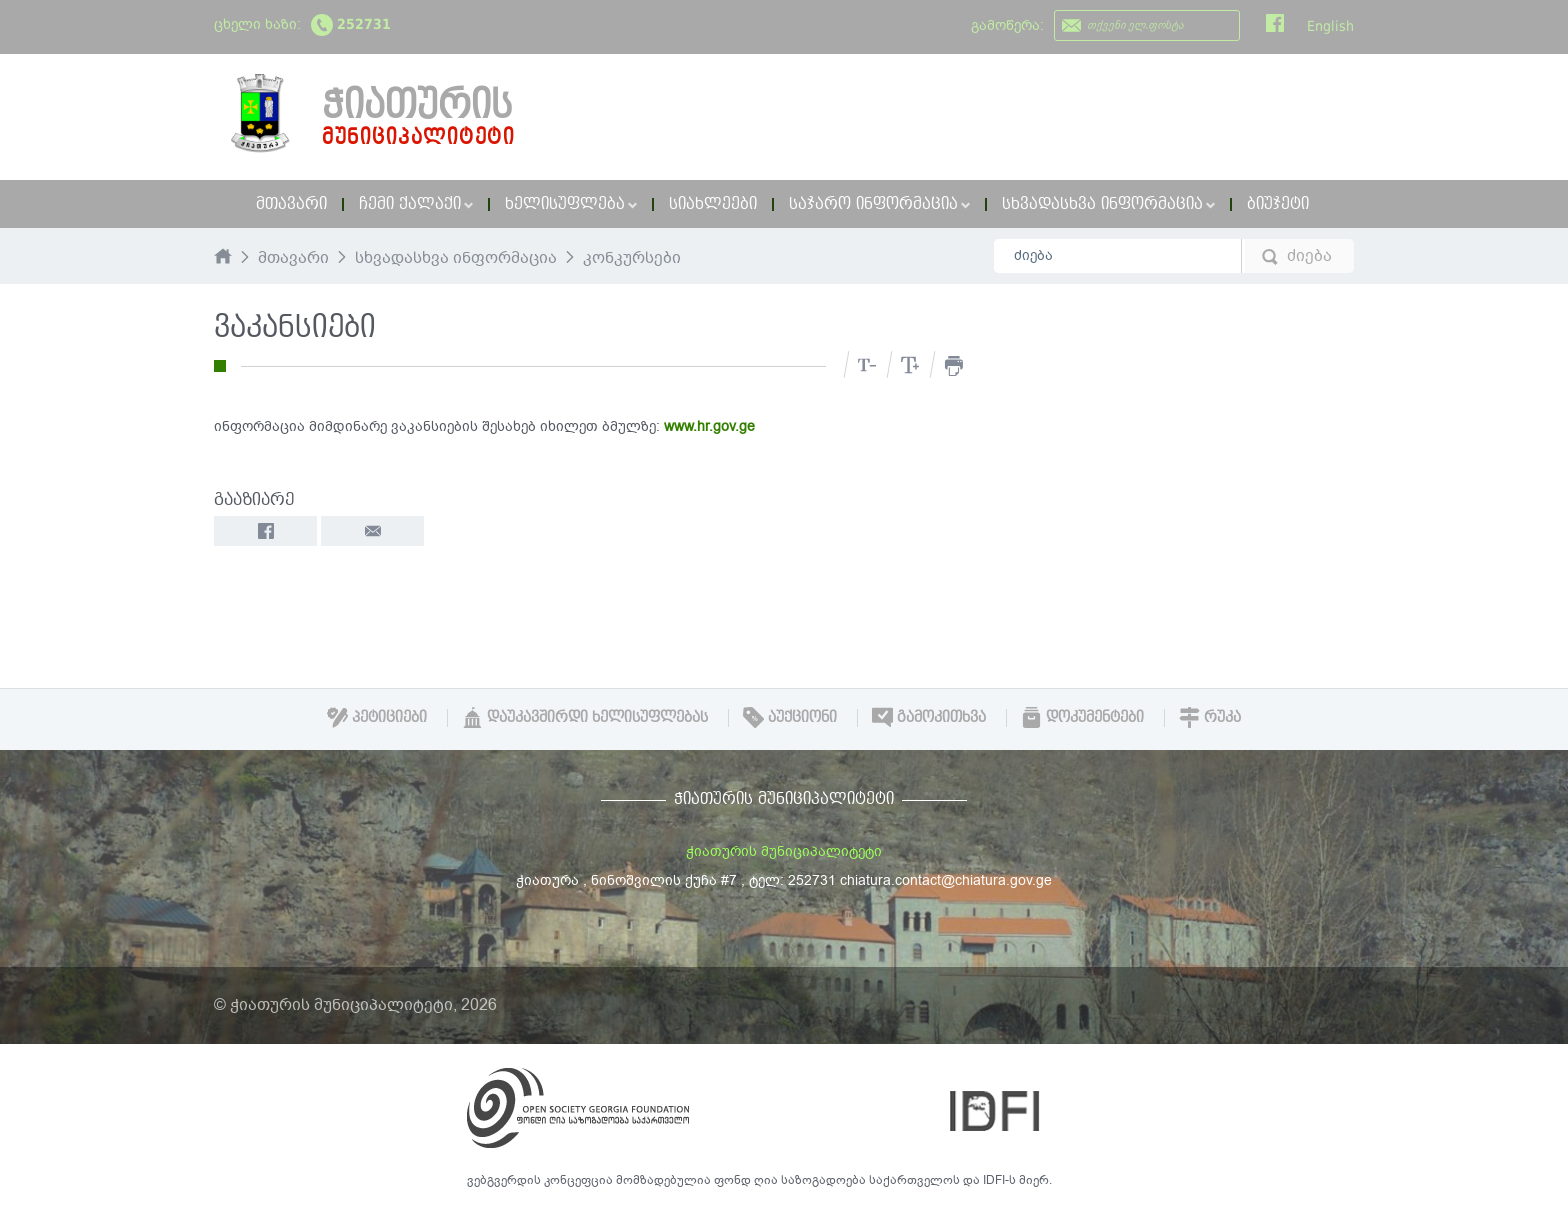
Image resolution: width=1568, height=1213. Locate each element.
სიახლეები (713, 204)
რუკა (1210, 717)
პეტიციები (377, 717)
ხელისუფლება (571, 204)
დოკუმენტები (1082, 717)
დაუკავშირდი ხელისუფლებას (585, 717)
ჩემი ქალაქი (416, 204)
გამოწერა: (1007, 25)
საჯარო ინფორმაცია (879, 204)
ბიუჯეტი (1278, 204)
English (1330, 26)
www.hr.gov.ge (709, 426)
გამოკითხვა (929, 717)
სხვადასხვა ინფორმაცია (1108, 204)
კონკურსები (632, 259)
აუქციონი (790, 717)
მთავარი (291, 204)
